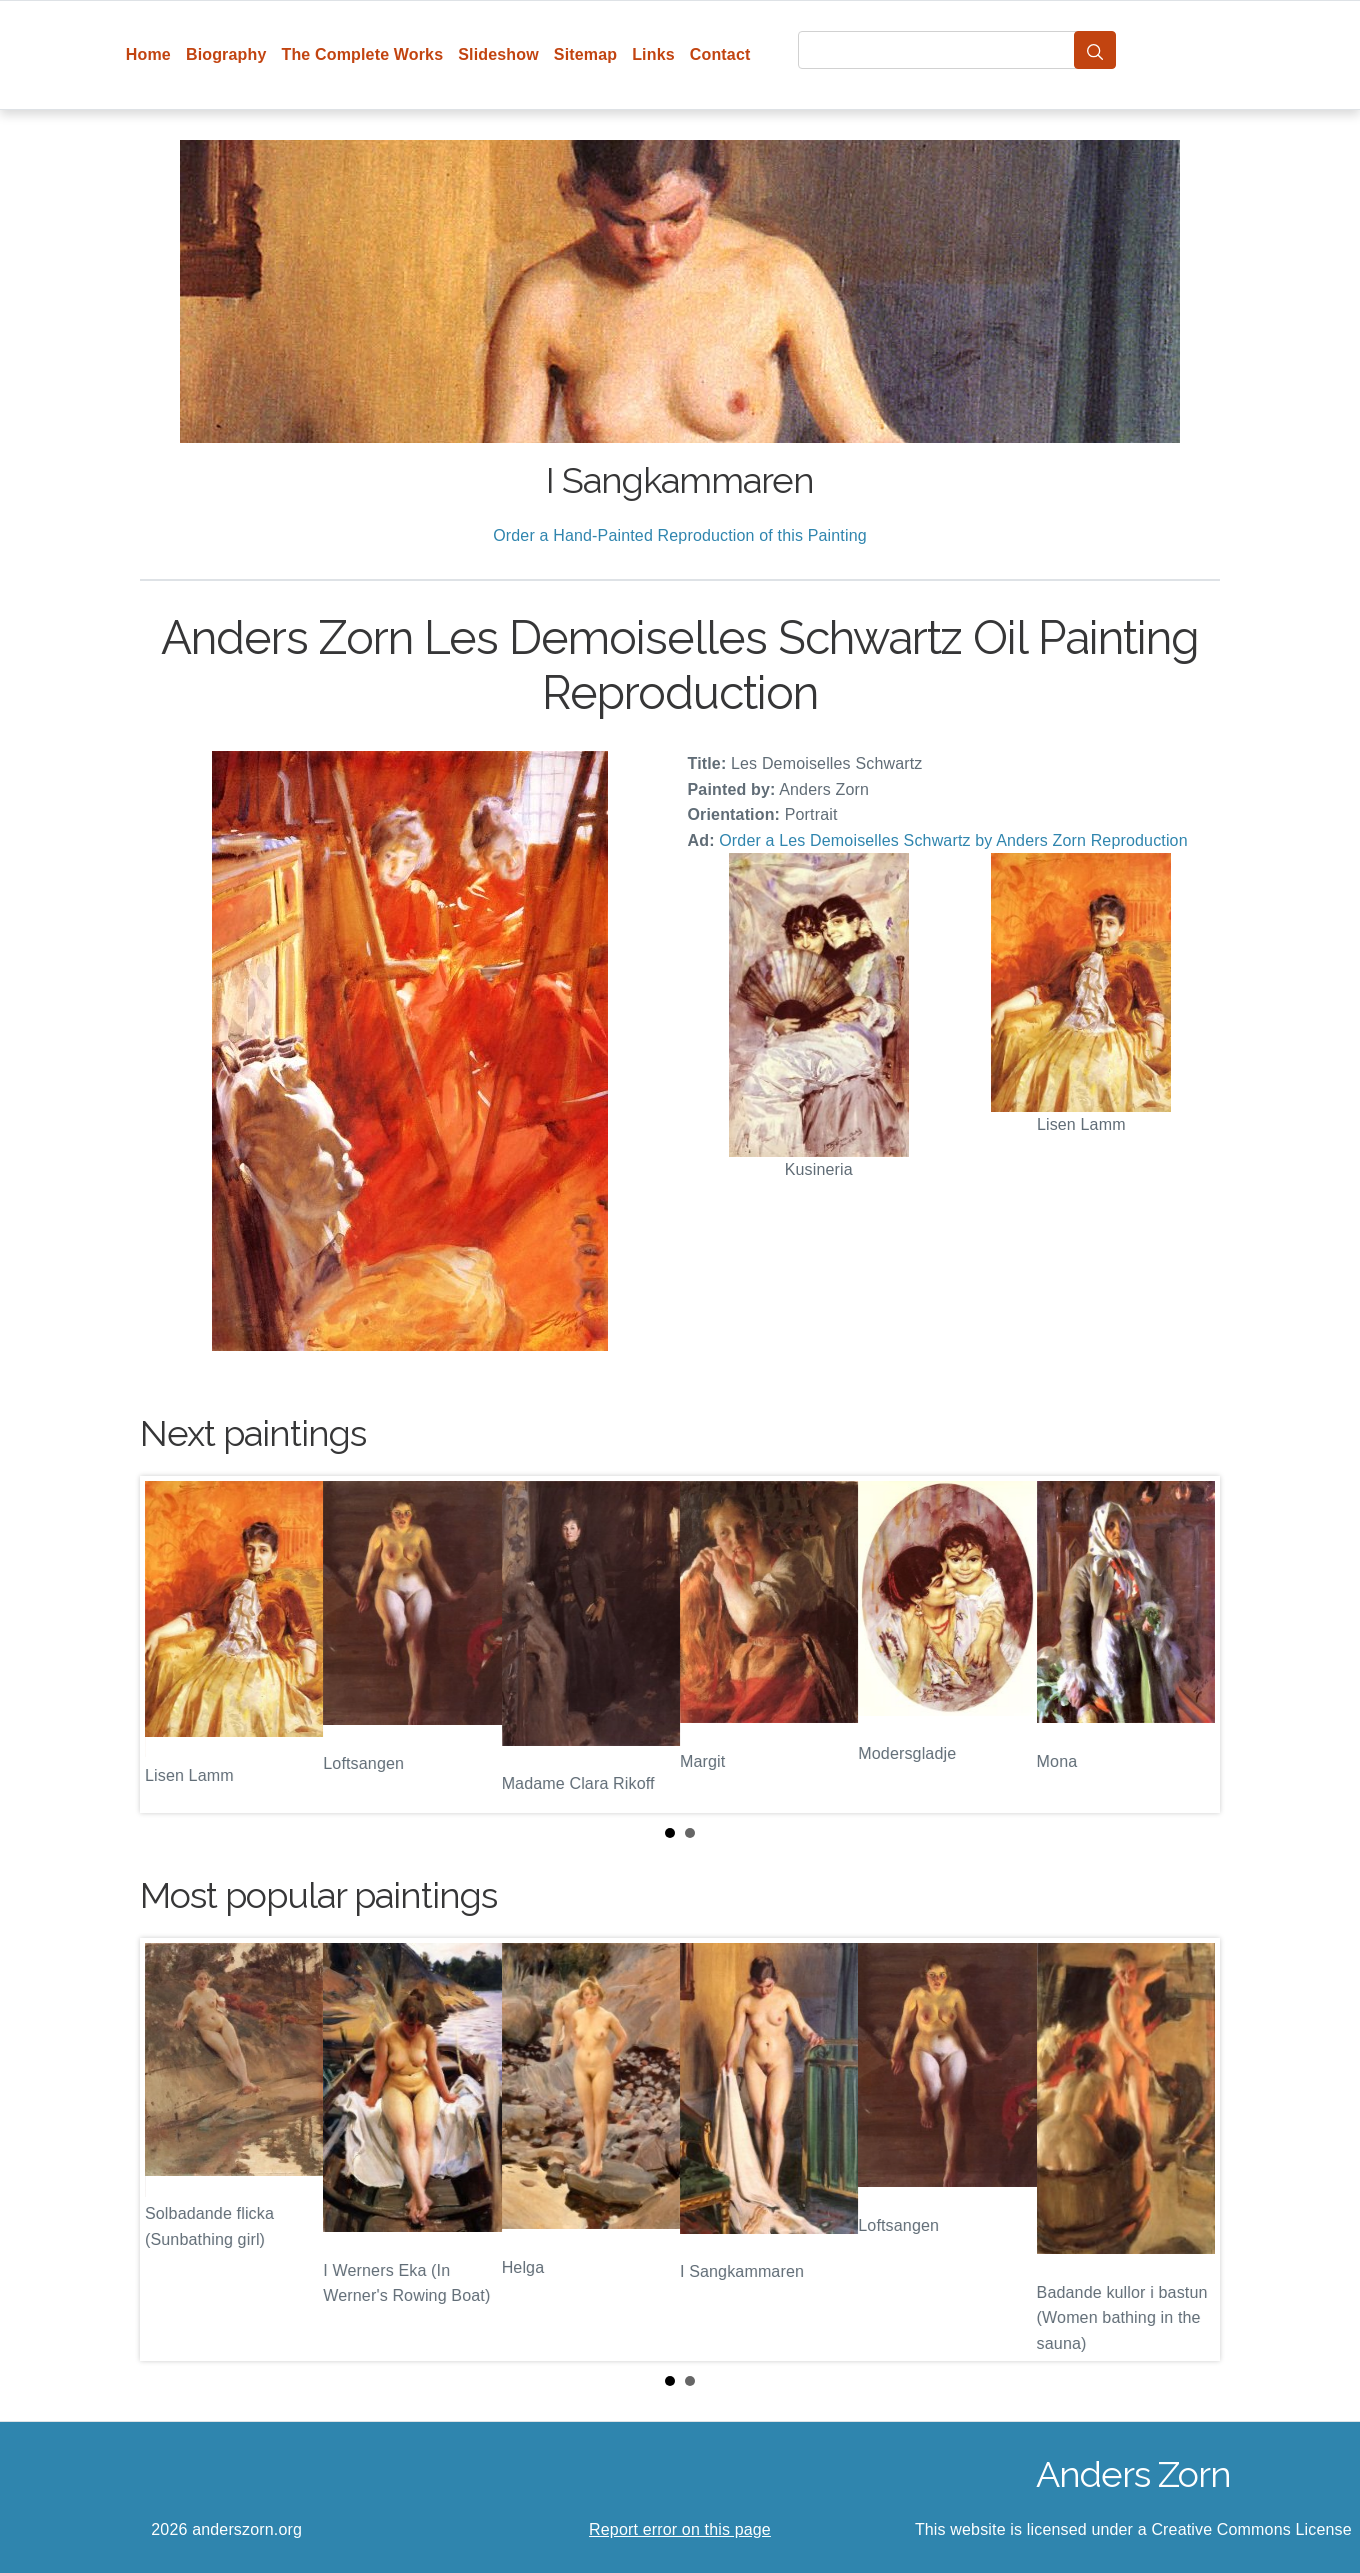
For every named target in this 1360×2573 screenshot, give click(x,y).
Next (1189, 1644)
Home (148, 54)
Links (653, 54)
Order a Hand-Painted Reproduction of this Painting (680, 535)
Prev (171, 1644)
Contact (720, 54)
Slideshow (498, 54)
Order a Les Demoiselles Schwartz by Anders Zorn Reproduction (953, 840)
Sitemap (585, 54)
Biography (226, 54)
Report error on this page (680, 2529)
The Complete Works (362, 54)
